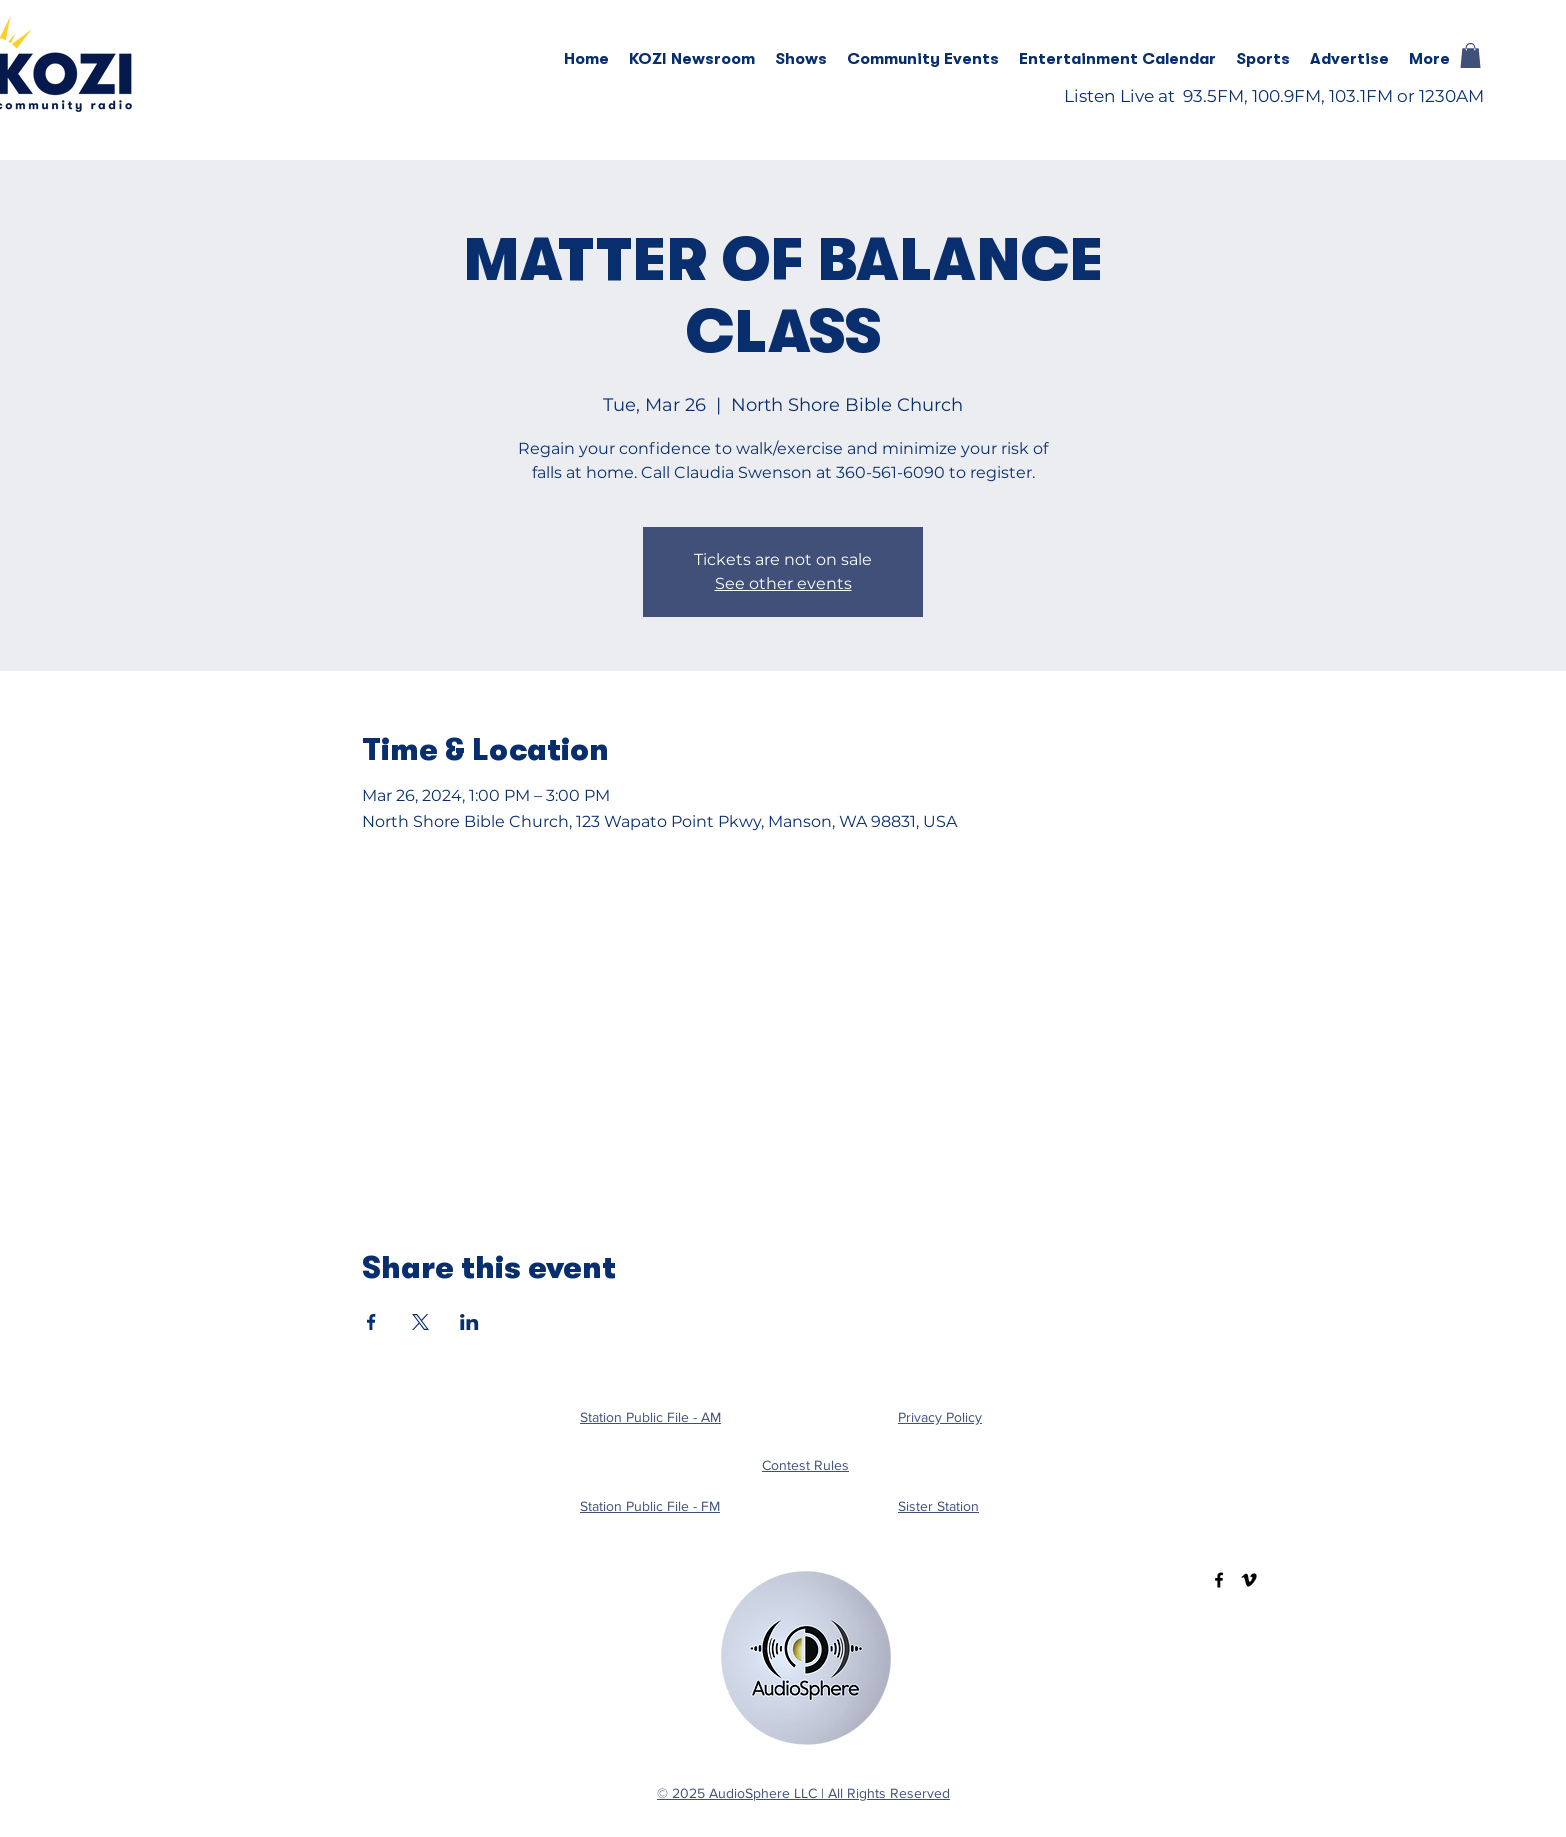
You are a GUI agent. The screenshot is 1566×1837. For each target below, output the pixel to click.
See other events (783, 583)
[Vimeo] (1249, 1580)
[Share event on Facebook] (371, 1322)
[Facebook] (1219, 1580)
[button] (801, 59)
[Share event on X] (420, 1322)
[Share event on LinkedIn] (469, 1322)
